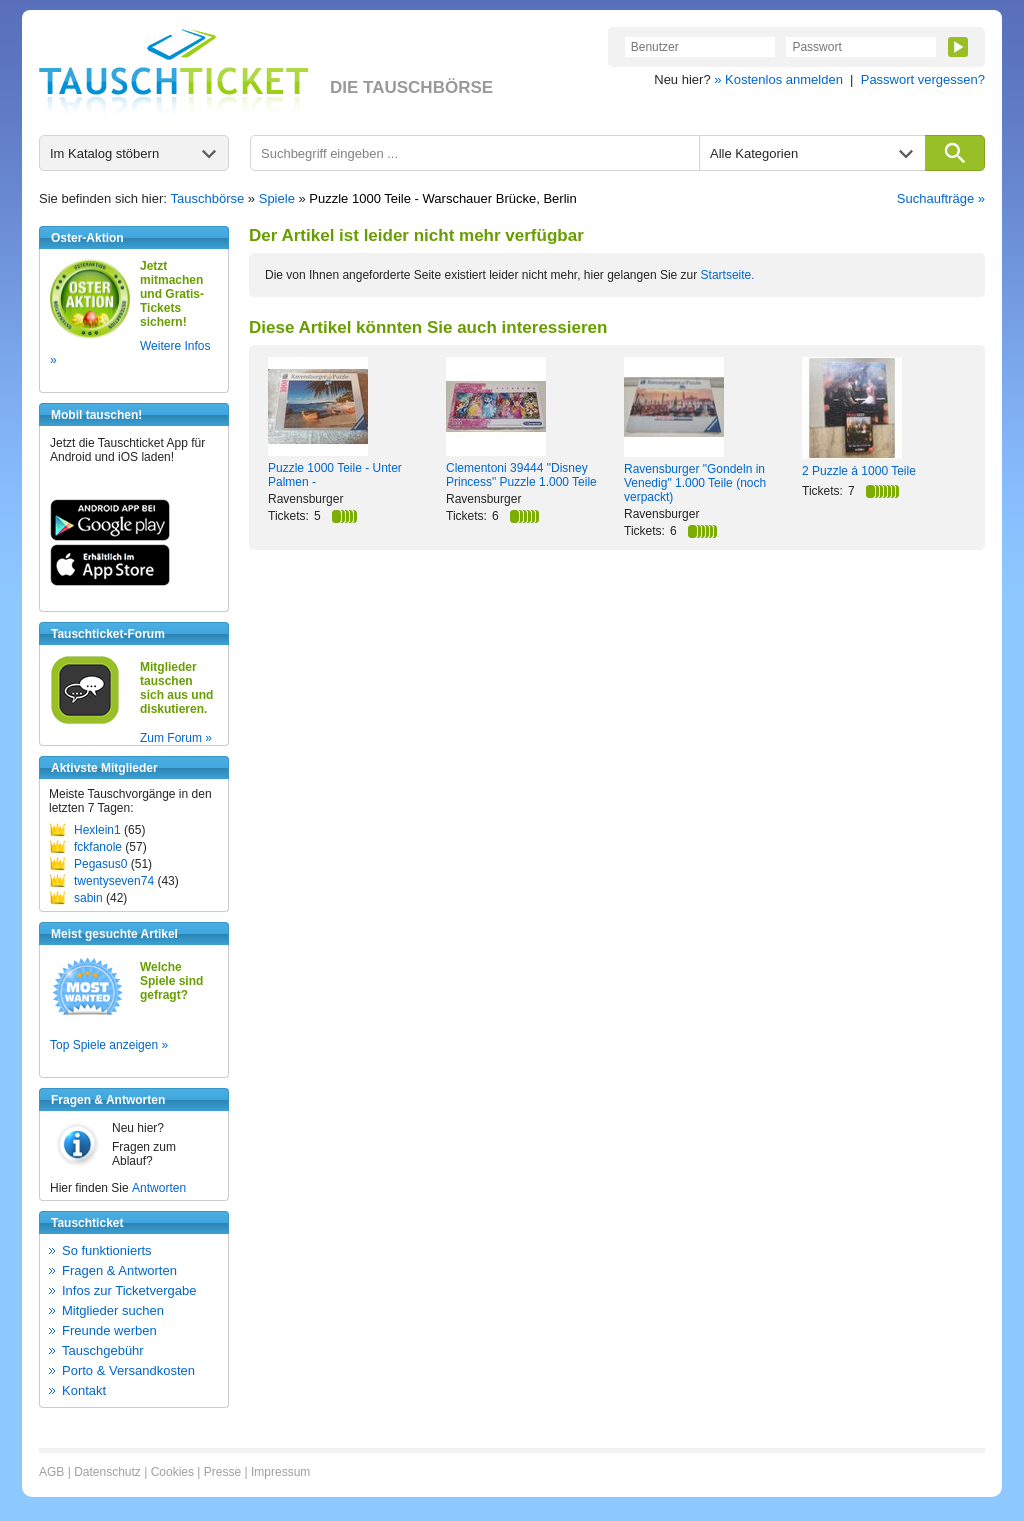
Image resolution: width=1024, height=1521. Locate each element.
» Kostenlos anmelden (778, 79)
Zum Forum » (176, 738)
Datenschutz (107, 1472)
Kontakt (84, 1390)
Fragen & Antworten (119, 1270)
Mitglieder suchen (113, 1310)
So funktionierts (107, 1250)
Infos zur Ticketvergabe (129, 1290)
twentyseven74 (114, 881)
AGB (51, 1472)
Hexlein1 (97, 830)
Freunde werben (109, 1330)
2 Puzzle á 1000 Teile (859, 471)
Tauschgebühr (103, 1350)
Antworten (159, 1188)
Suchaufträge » (941, 198)
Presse (222, 1472)
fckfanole (98, 847)
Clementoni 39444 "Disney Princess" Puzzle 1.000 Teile (521, 475)
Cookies (172, 1472)
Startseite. (728, 275)
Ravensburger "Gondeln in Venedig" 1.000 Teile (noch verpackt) (695, 483)
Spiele (277, 198)
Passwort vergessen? (923, 79)
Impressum (280, 1472)
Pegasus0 (100, 864)
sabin (88, 898)
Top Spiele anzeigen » (109, 1045)
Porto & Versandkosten (128, 1370)
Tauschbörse (208, 198)
